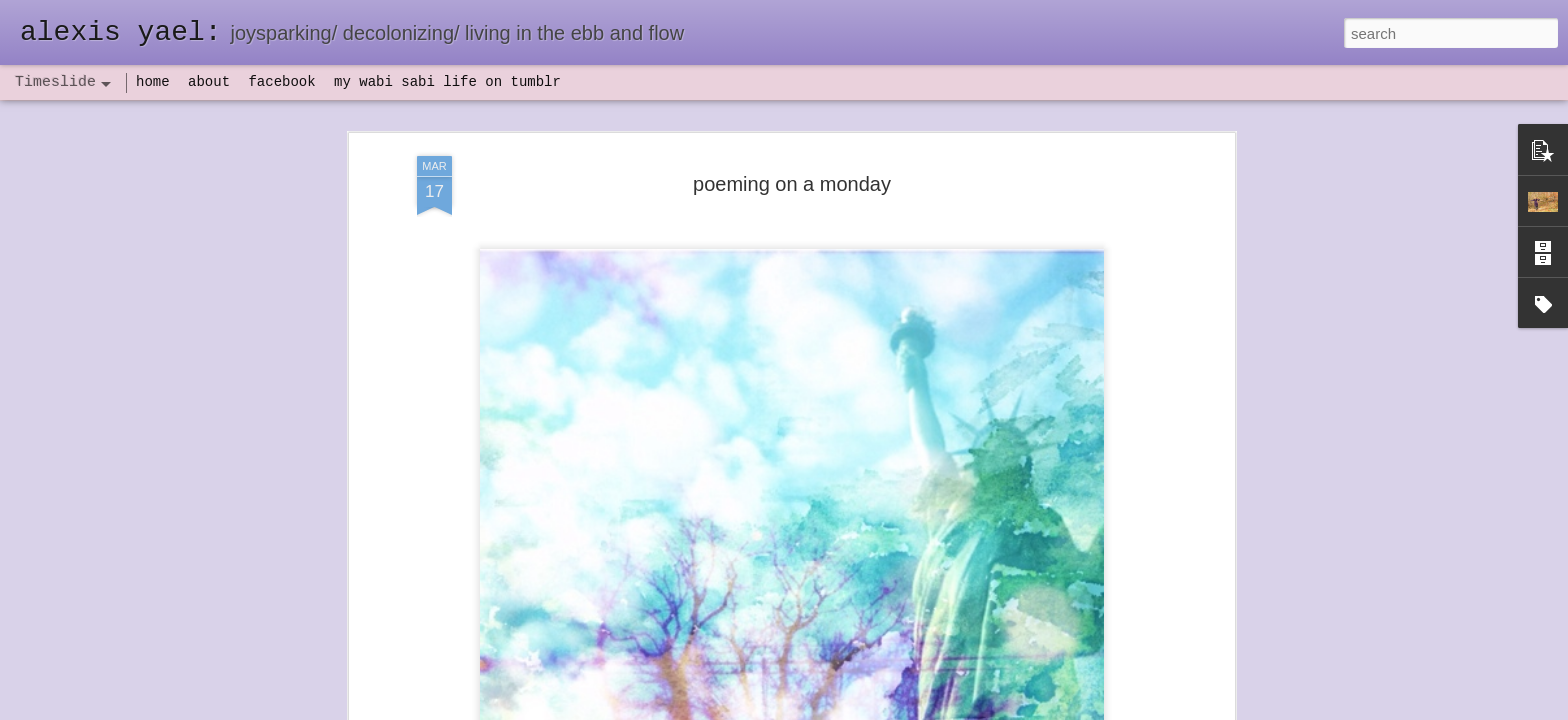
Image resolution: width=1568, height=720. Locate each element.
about (209, 82)
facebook (281, 82)
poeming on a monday (792, 162)
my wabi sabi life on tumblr (447, 82)
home (153, 82)
